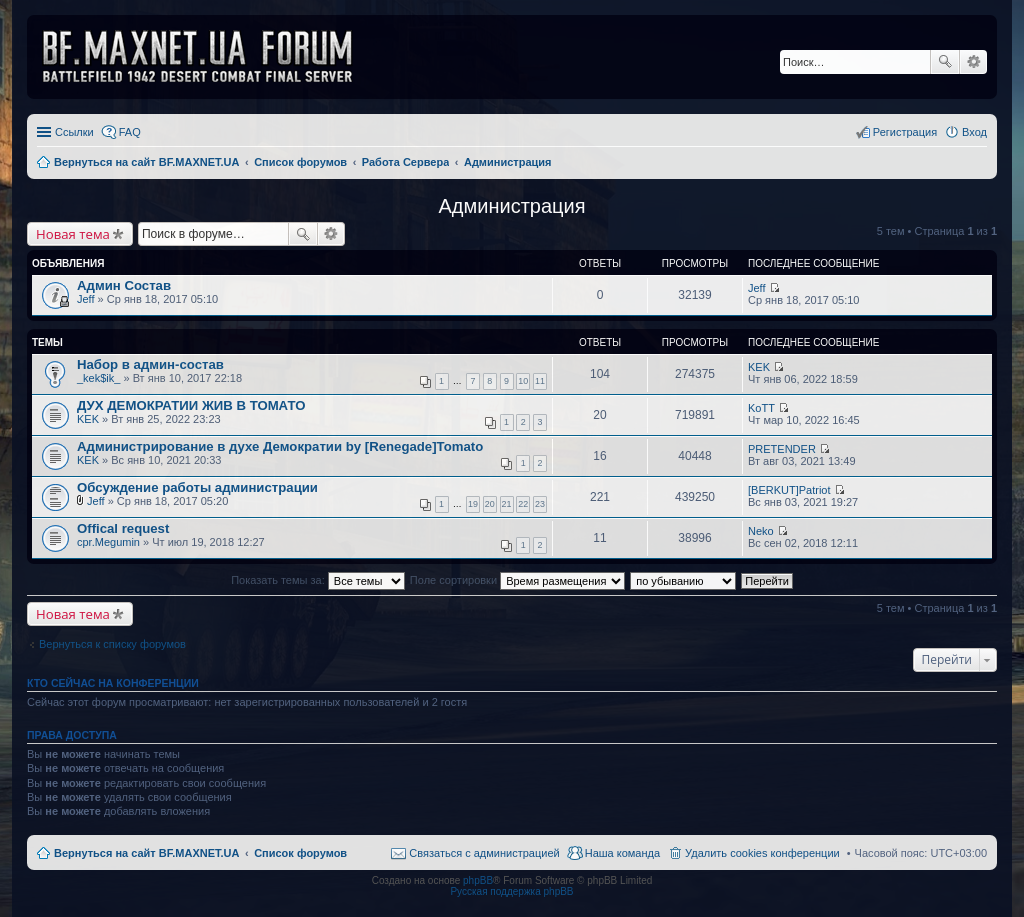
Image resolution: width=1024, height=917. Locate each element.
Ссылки (74, 132)
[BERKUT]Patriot (789, 490)
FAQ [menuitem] (130, 132)
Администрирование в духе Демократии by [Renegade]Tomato (280, 446)
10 (523, 381)
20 (490, 504)
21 (507, 504)
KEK (759, 367)
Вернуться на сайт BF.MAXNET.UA (146, 853)
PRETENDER (782, 449)
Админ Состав (124, 285)
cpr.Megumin (108, 542)
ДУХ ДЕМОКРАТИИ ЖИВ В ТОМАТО (191, 405)
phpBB (478, 880)
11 (540, 381)
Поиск (945, 62)
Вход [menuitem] (974, 132)
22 (523, 504)
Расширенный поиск (973, 62)
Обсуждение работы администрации (197, 487)
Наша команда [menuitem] (622, 853)
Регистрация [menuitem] (905, 132)
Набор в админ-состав (150, 364)
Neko (761, 531)
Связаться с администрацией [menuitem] (484, 853)
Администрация (511, 206)
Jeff (86, 299)
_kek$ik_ (98, 378)
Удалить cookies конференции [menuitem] (762, 853)
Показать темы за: (318, 580)
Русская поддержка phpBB (511, 891)
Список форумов (300, 853)
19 (473, 504)
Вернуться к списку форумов (112, 644)
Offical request (123, 528)
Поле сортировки (517, 580)
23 (540, 504)
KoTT (761, 408)
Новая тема (73, 234)
